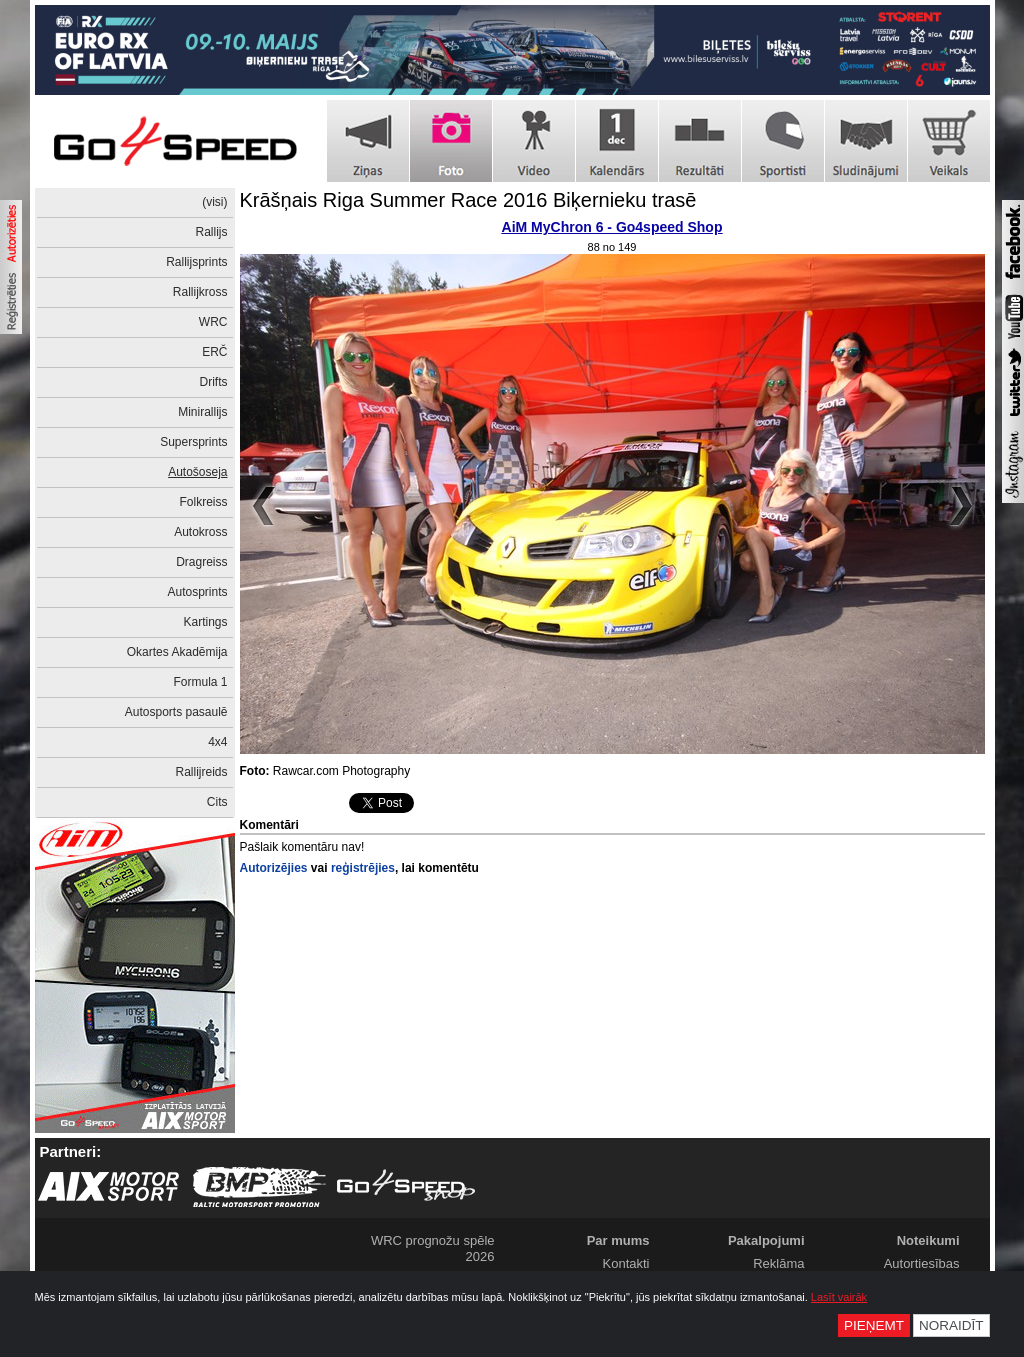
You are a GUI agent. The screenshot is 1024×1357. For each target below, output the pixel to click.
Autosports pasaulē (176, 712)
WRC (213, 322)
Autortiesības (922, 1263)
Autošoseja (197, 472)
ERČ (214, 352)
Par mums (618, 1240)
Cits (217, 802)
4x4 (217, 742)
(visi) (214, 202)
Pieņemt (874, 1325)
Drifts (214, 382)
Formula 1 (200, 682)
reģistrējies (363, 868)
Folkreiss (203, 502)
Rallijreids (201, 772)
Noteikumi (928, 1240)
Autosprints (197, 592)
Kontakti (626, 1263)
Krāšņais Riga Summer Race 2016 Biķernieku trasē (468, 200)
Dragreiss (201, 562)
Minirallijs (202, 412)
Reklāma (778, 1263)
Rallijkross (200, 292)
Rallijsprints (196, 262)
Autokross (200, 532)
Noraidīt (951, 1325)
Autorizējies (274, 868)
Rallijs (211, 232)
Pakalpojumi (766, 1240)
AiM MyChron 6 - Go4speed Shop (612, 227)
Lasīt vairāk (839, 1297)
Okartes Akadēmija (177, 652)
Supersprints (193, 442)
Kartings (205, 622)
